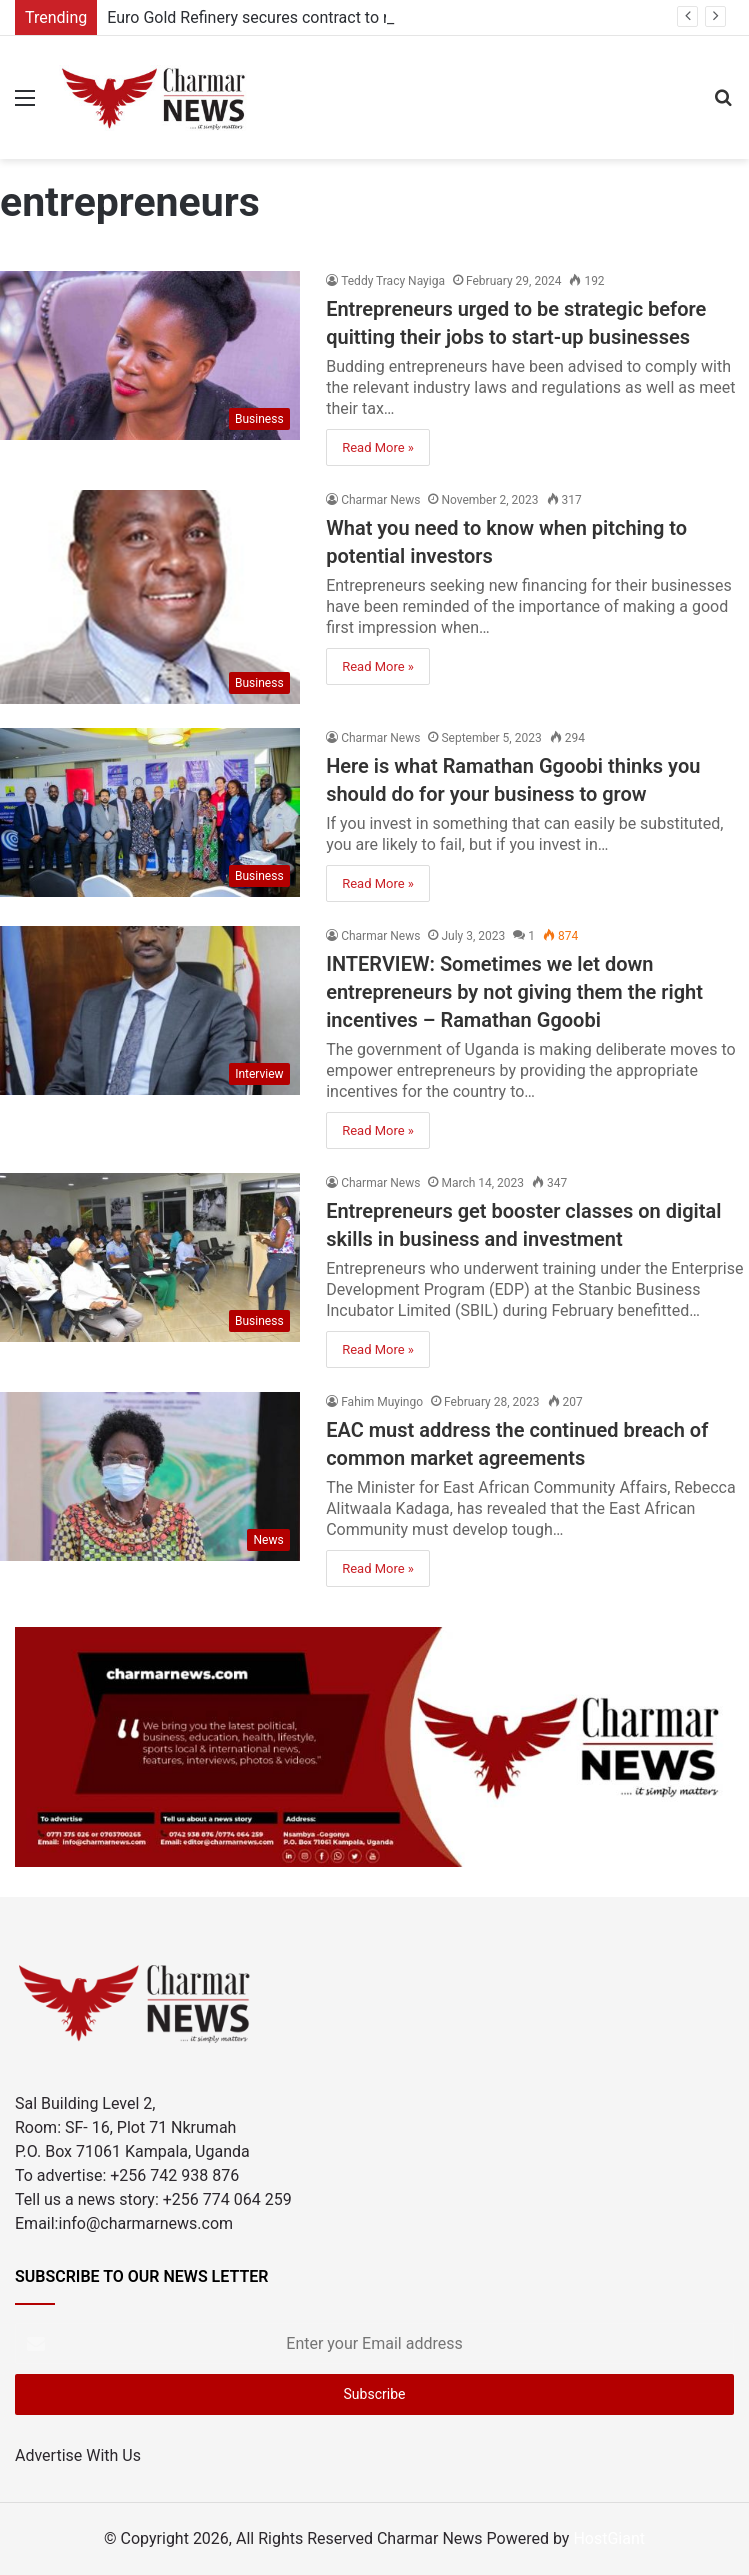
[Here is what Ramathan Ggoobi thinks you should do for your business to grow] (150, 812)
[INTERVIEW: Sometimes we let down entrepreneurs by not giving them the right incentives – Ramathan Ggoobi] (150, 1010)
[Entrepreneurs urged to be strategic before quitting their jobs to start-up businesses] (150, 355)
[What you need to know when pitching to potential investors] (150, 597)
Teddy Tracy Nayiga (393, 281)
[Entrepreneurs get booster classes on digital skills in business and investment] (150, 1257)
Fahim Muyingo (382, 1402)
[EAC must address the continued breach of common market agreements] (150, 1476)
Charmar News (380, 500)
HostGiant (609, 2538)
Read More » (378, 447)
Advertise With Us (78, 2455)
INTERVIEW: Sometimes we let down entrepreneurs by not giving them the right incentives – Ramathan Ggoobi (514, 992)
